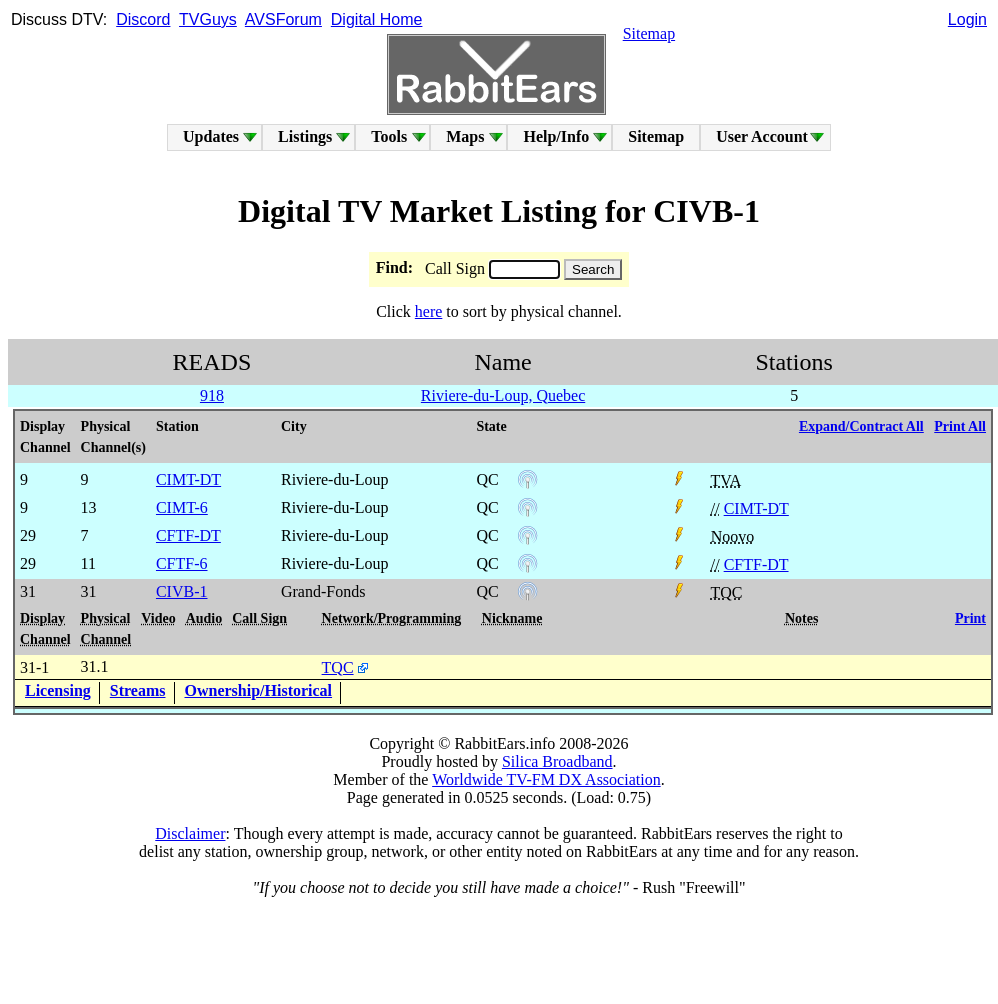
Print (970, 618)
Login (967, 19)
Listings (305, 136)
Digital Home (377, 19)
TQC (338, 667)
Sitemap (649, 33)
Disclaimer (190, 833)
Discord (143, 19)
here (429, 311)
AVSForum (283, 19)
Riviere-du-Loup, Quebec (503, 395)
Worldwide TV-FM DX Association (546, 779)
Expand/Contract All (861, 426)
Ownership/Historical (259, 690)
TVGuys (208, 19)
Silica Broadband (557, 761)
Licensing (58, 690)
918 (212, 395)
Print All (960, 426)
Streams (138, 690)
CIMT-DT (756, 508)
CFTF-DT (756, 564)
